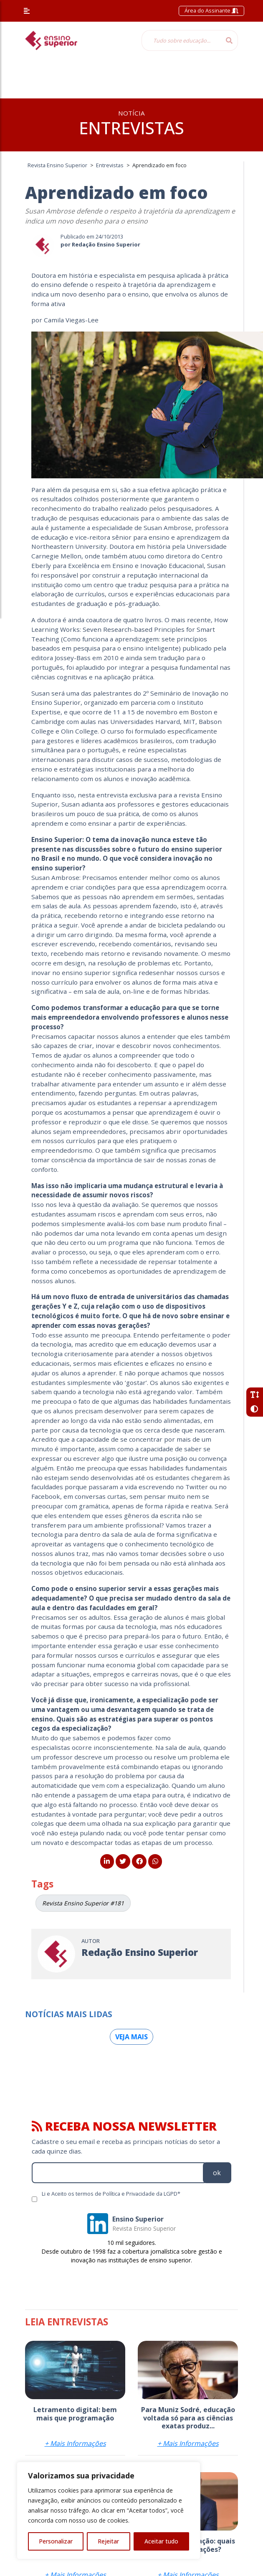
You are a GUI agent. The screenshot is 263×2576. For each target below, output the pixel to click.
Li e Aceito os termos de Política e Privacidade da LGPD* (111, 2193)
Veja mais (131, 2036)
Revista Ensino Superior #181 (83, 1903)
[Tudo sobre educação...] (181, 40)
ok (217, 2172)
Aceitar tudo (161, 2541)
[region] (108, 2510)
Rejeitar (108, 2541)
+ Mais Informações (75, 2443)
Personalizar (56, 2541)
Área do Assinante (211, 10)
